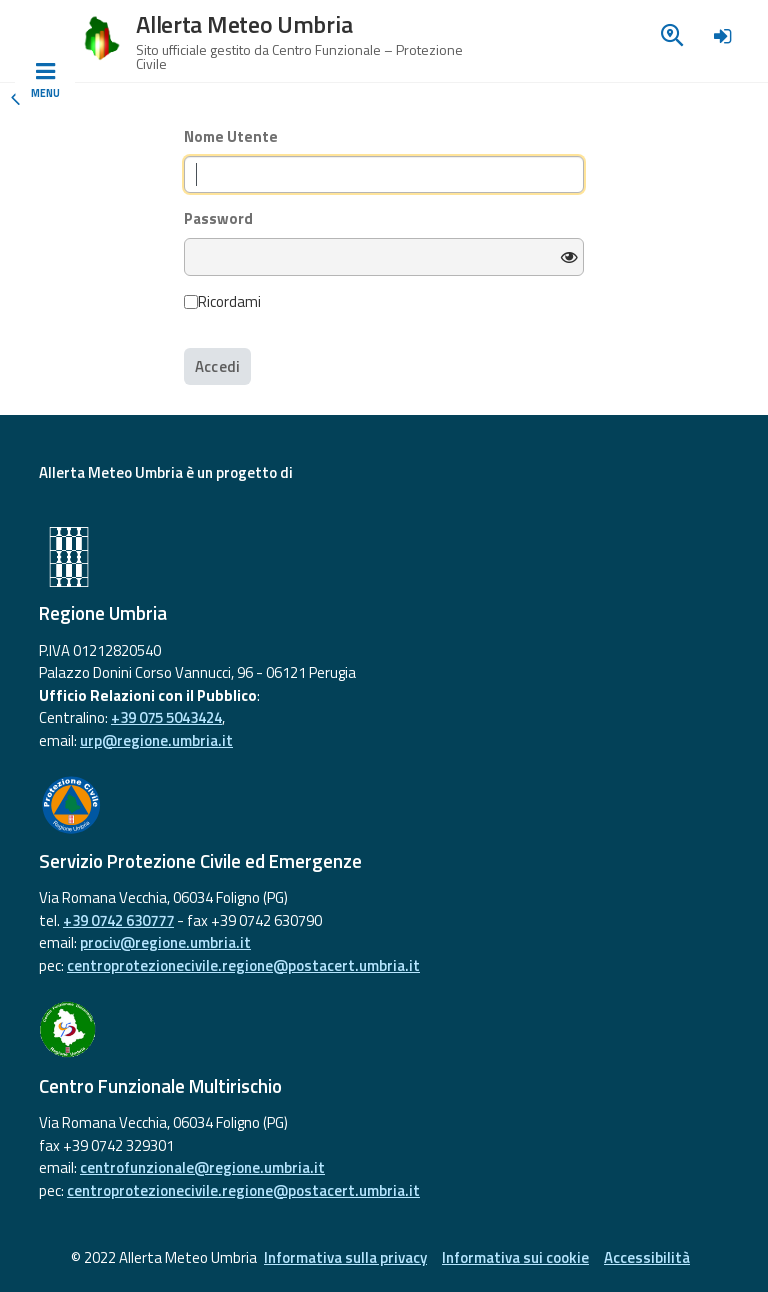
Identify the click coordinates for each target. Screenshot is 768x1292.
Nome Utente (231, 137)
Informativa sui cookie (515, 1257)
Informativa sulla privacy (345, 1257)
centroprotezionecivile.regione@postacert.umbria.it (243, 965)
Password (218, 219)
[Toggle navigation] (45, 81)
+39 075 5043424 (166, 717)
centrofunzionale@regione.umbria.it (202, 1167)
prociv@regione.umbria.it (165, 942)
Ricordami (222, 302)
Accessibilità (647, 1257)
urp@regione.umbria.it (156, 740)
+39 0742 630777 (118, 920)
